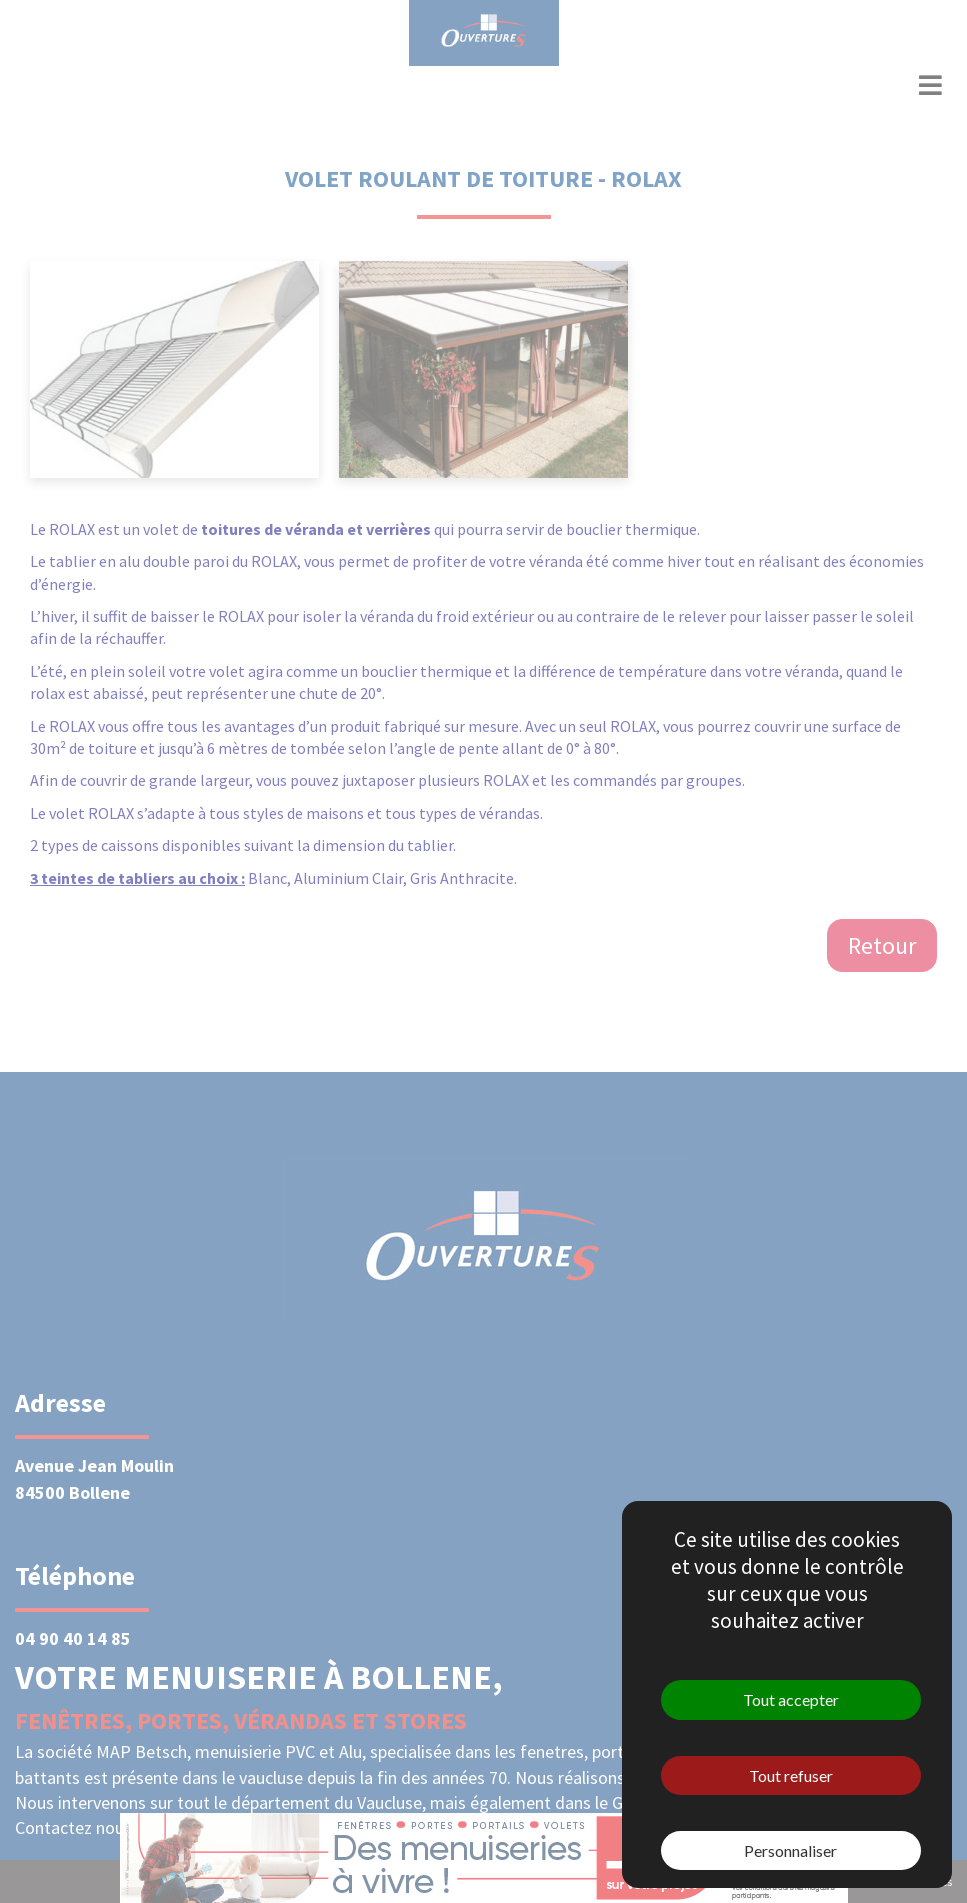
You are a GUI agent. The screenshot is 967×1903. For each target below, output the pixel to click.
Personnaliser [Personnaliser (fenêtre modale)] (790, 1850)
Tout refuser (791, 1775)
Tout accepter (791, 1699)
